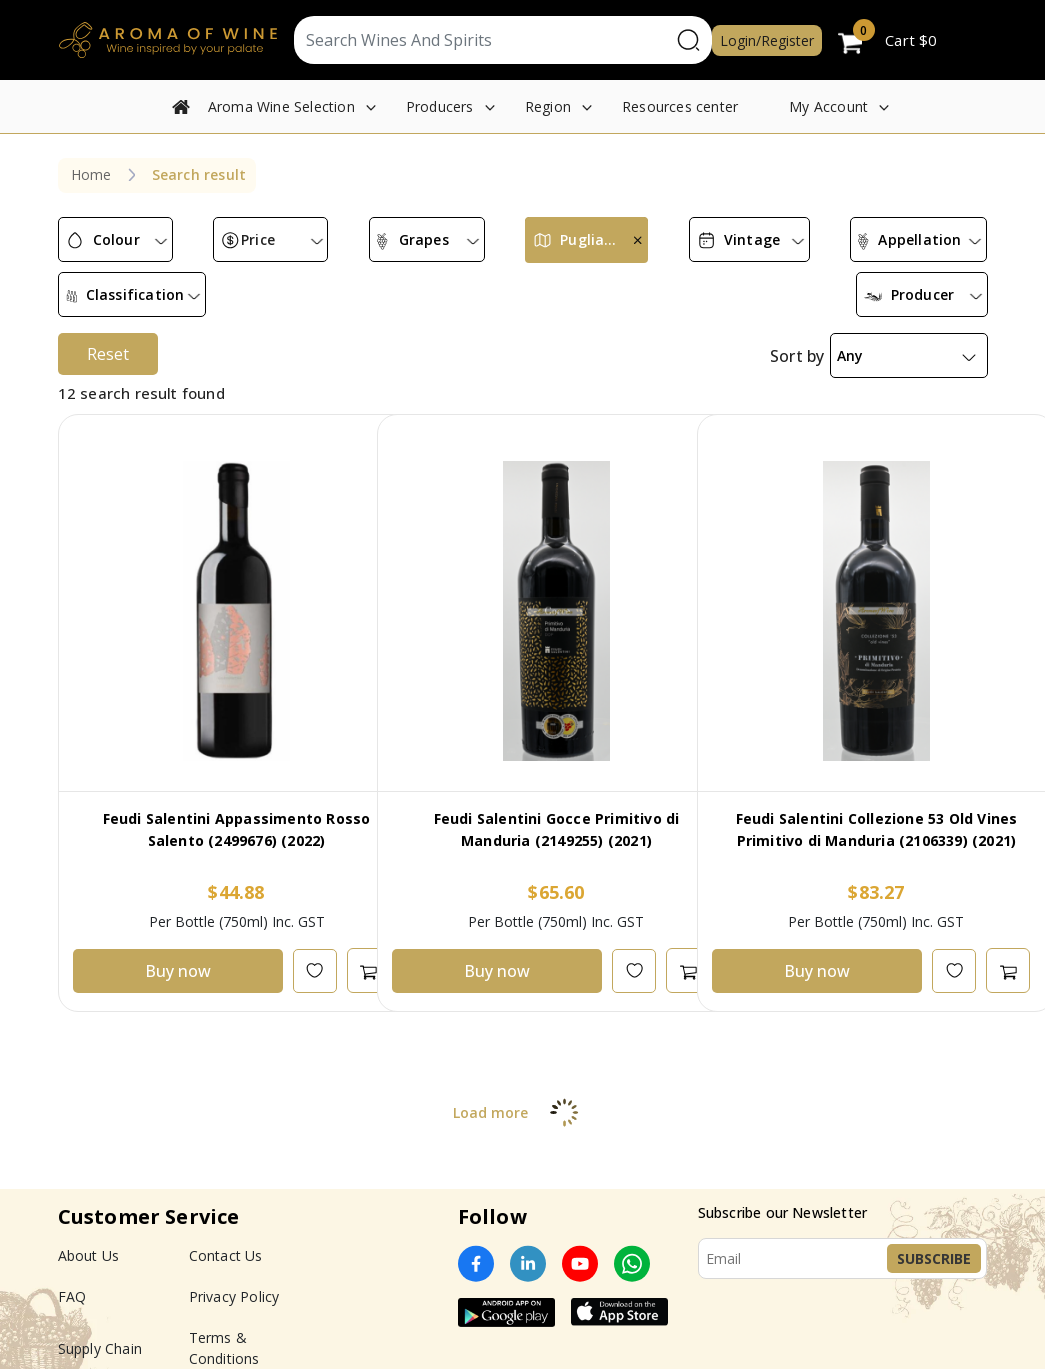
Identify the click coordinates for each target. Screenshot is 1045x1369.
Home (91, 174)
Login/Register (767, 40)
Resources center (680, 106)
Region (548, 106)
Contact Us (226, 1239)
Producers (440, 106)
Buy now (178, 955)
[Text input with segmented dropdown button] (482, 40)
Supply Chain (100, 1332)
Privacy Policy (234, 1280)
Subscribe (934, 1242)
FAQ (72, 1280)
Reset (108, 338)
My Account (828, 106)
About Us (89, 1239)
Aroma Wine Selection (281, 106)
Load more (522, 1096)
